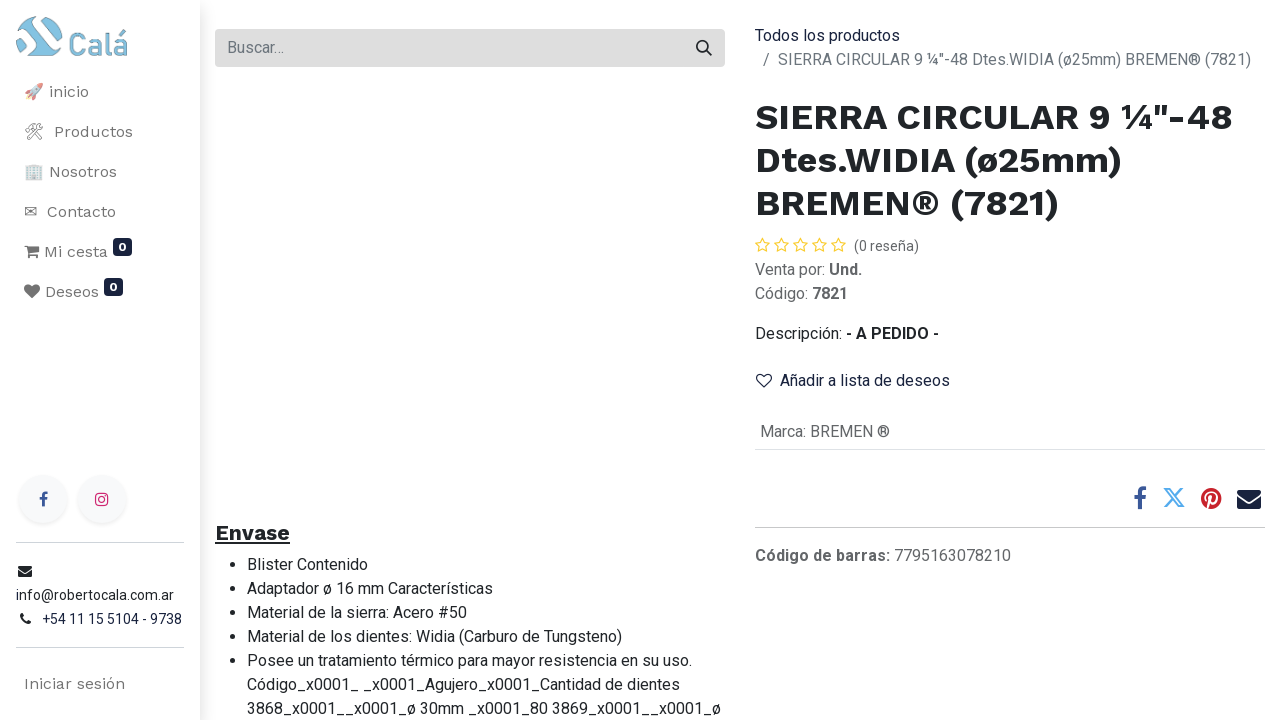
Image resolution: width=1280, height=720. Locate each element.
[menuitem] (100, 92)
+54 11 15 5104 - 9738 (112, 619)
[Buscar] (704, 48)
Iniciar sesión (74, 683)
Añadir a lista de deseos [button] (853, 380)
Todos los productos (827, 35)
